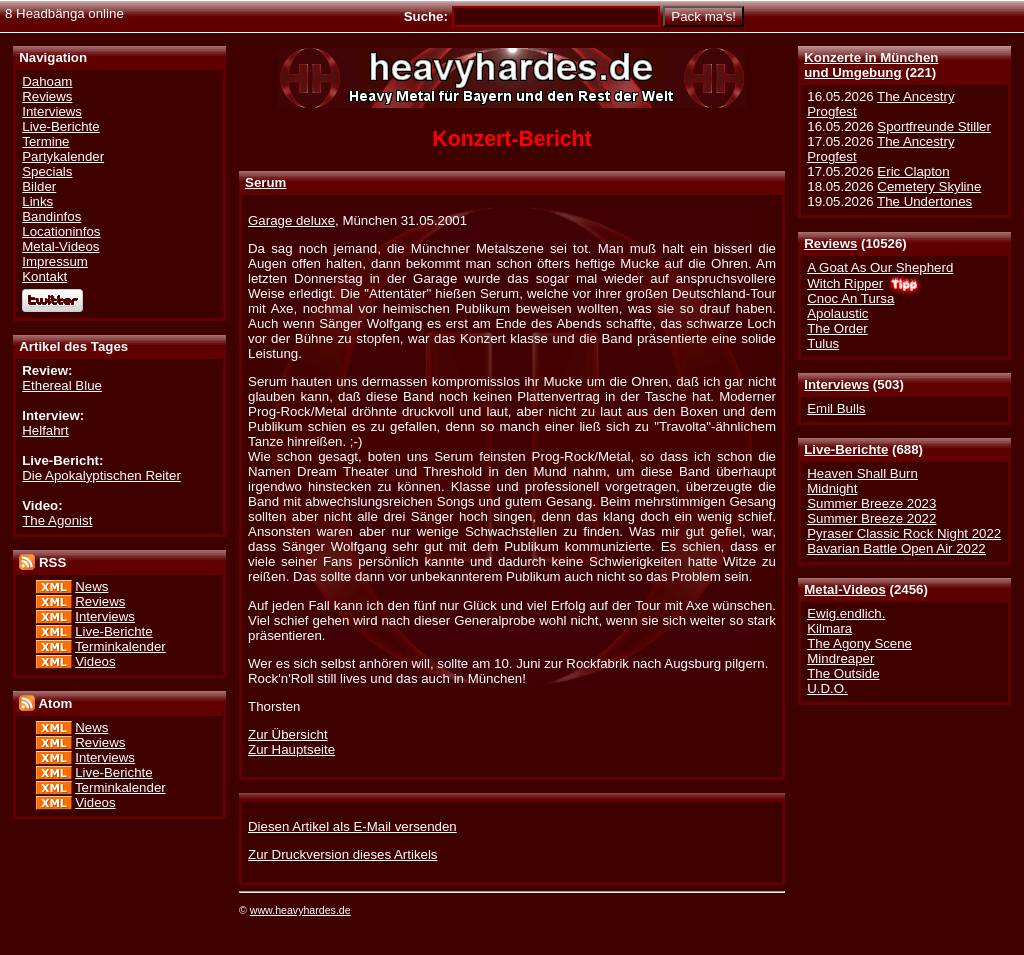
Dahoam (47, 81)
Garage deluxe (291, 220)
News (91, 586)
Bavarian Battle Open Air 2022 (896, 548)
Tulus (823, 343)
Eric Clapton (913, 171)
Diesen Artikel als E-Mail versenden (352, 826)
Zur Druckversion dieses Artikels (342, 854)
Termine (45, 141)
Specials (47, 171)
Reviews (830, 243)
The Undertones (924, 201)
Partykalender (63, 156)
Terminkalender (120, 646)
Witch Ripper (845, 283)
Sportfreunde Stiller (934, 126)
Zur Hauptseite (291, 749)
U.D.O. (827, 688)
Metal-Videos (845, 589)
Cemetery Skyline (929, 186)
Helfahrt (45, 430)
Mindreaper (840, 658)
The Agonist (57, 520)
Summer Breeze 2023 (871, 503)
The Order (837, 328)
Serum (265, 182)
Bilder (39, 186)
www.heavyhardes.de (300, 910)
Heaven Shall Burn (862, 473)
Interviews (836, 384)
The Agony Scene (859, 643)
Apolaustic (837, 313)
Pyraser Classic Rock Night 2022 (904, 533)
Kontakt (44, 276)
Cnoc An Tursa (850, 298)
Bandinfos (51, 216)
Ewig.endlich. (846, 613)
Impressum (55, 261)
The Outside (843, 673)
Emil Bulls (836, 408)
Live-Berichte (846, 449)
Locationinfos (61, 231)
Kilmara (829, 628)
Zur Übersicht (288, 734)
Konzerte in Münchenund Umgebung (871, 65)
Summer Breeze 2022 (871, 518)
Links (37, 201)
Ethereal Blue (62, 385)
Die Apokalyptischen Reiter (101, 475)
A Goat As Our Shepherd (880, 267)
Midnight (832, 488)
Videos (95, 661)
